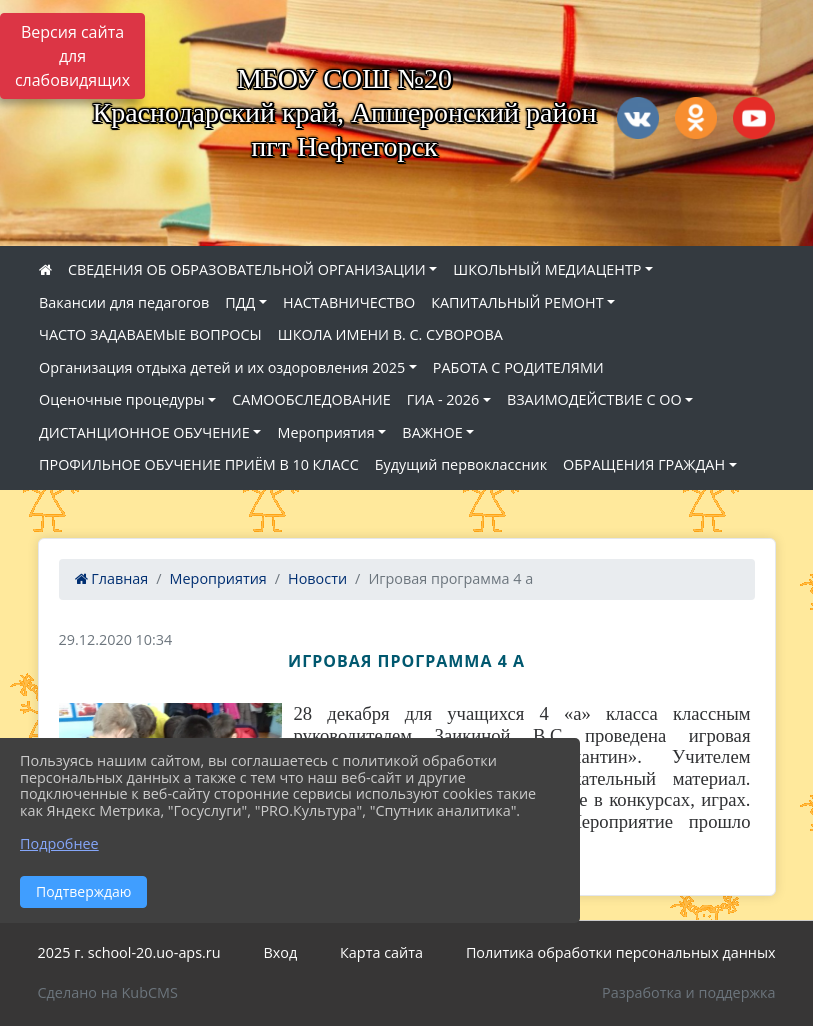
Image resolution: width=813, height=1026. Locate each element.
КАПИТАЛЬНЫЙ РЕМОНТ (517, 302)
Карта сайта (381, 952)
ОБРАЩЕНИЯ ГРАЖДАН (644, 464)
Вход (280, 952)
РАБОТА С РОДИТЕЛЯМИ (518, 367)
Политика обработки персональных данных (621, 952)
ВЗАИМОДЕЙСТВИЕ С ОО (594, 399)
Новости (317, 578)
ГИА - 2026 (443, 399)
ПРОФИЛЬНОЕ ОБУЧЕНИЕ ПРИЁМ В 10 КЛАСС (199, 464)
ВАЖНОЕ (432, 432)
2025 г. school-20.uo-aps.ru (129, 952)
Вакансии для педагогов (124, 302)
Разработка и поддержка (688, 992)
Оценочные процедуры (122, 399)
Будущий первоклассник (461, 464)
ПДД (240, 302)
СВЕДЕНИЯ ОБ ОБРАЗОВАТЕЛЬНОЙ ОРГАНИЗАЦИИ (247, 269)
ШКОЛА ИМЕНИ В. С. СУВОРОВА (390, 334)
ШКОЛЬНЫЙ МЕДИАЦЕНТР (547, 269)
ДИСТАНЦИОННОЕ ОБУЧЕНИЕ (144, 432)
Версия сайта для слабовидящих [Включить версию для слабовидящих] (72, 56)
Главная (112, 578)
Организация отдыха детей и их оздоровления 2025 (222, 367)
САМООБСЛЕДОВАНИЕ (311, 399)
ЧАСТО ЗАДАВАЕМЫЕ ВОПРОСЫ (150, 334)
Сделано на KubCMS (108, 992)
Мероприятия (325, 432)
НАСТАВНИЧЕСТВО (349, 302)
